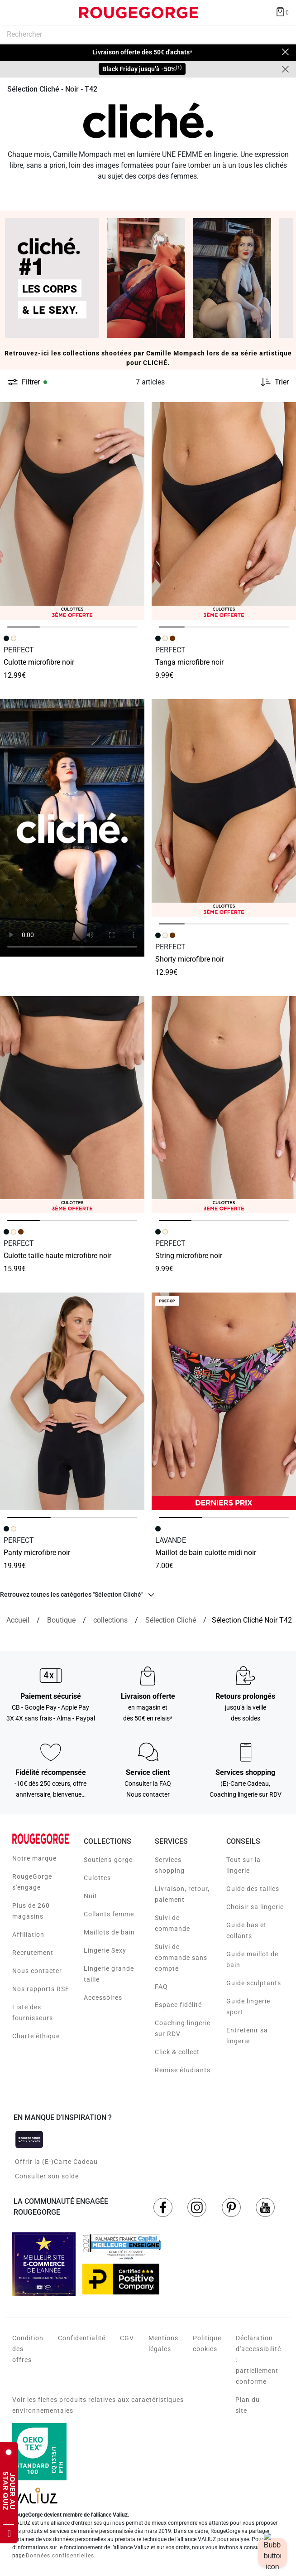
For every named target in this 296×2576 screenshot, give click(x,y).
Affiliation (28, 1934)
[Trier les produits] (271, 382)
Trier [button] (282, 382)
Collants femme (109, 1914)
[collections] (110, 1620)
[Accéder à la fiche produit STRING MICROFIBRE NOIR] (224, 1104)
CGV (127, 2338)
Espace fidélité (178, 2004)
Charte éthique (36, 2036)
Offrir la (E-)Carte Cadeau (56, 2161)
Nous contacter (37, 1970)
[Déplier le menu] (15, 12)
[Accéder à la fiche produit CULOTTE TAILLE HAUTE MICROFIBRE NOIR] (72, 1104)
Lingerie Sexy (105, 1950)
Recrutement (32, 1952)
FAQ (161, 1986)
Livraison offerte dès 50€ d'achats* (142, 52)
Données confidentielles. (61, 2555)
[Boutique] (61, 1620)
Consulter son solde (47, 2176)
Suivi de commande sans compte (181, 1957)
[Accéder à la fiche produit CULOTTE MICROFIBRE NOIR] (72, 510)
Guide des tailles (252, 1888)
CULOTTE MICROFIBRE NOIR (39, 662)
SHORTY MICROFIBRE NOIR (189, 959)
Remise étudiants (182, 2070)
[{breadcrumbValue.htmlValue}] (171, 1620)
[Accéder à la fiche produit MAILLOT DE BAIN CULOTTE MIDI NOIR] (224, 1401)
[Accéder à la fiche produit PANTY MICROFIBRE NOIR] (72, 1401)
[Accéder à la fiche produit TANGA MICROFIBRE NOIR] (224, 510)
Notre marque (34, 1858)
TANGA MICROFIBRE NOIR (189, 662)
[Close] (285, 69)
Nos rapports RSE (40, 1989)
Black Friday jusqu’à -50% (142, 69)
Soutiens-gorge (108, 1859)
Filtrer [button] (31, 382)
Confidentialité (81, 2338)
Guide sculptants (253, 1983)
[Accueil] (18, 1620)
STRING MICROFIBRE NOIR (188, 1255)
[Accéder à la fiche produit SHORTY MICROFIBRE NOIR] (224, 807)
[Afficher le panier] (282, 11)
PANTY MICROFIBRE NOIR (37, 1552)
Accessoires (103, 1997)
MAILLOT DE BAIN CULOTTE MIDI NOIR (205, 1552)
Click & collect (177, 2052)
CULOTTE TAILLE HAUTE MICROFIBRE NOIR (57, 1255)
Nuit (90, 1896)
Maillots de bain (109, 1932)
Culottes (97, 1877)
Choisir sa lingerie (255, 1906)
